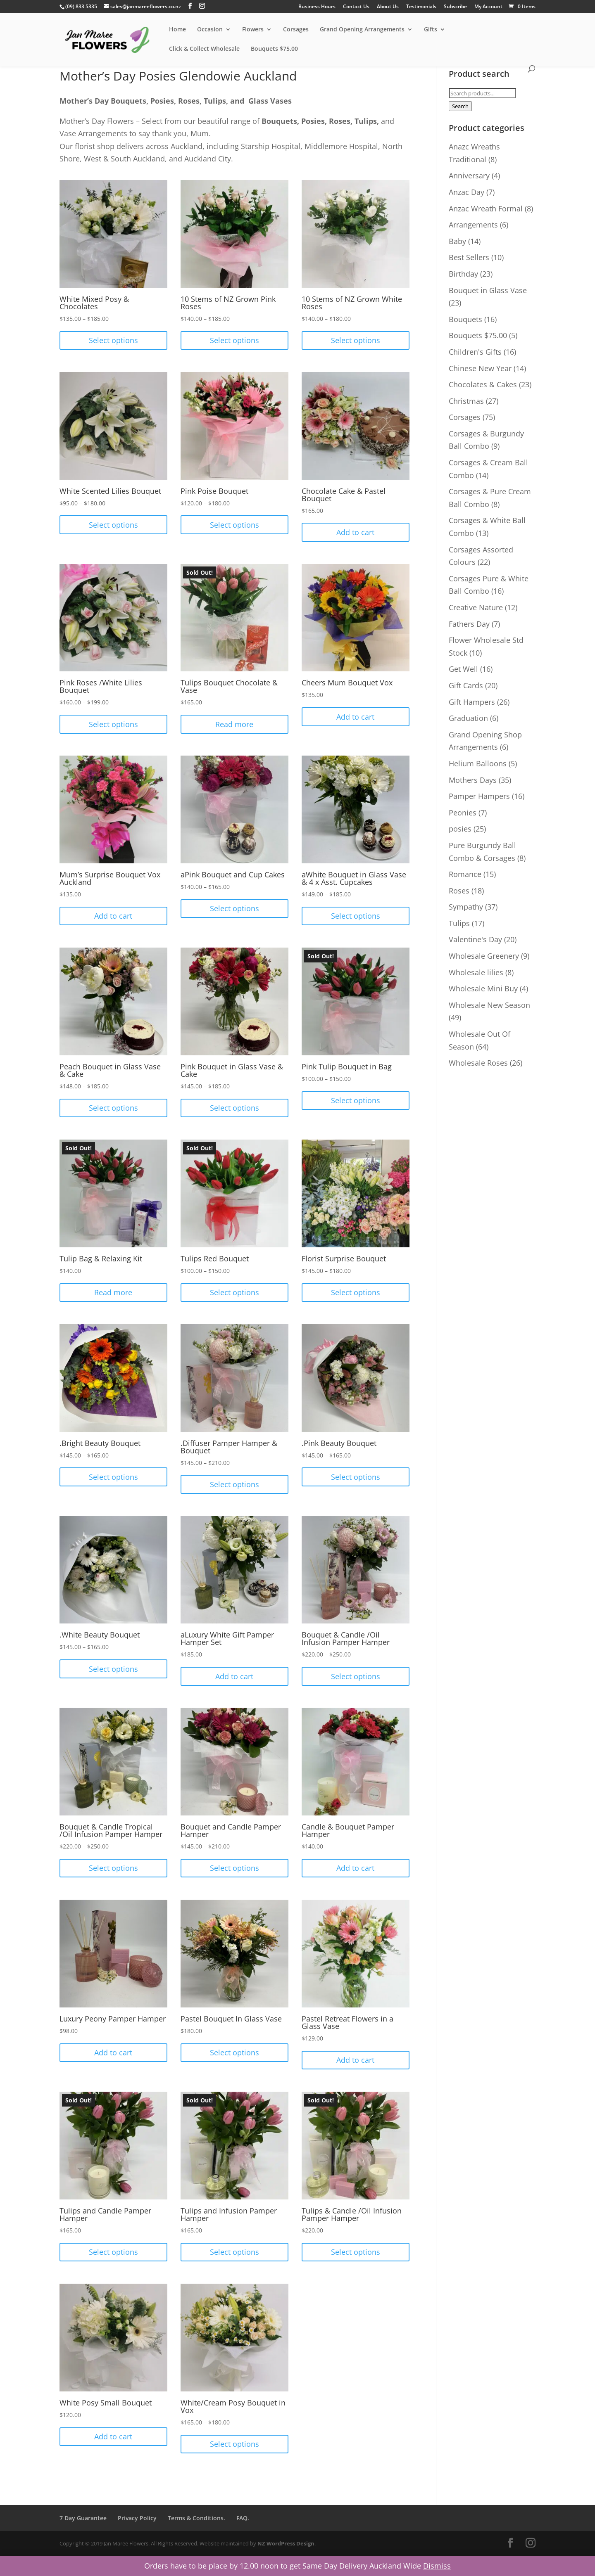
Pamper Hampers (479, 796)
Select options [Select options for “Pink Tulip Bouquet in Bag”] (355, 1100)
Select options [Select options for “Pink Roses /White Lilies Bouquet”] (113, 724)
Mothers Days (473, 780)
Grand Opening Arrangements (362, 29)
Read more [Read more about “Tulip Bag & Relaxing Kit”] (113, 1292)
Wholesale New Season (489, 1005)
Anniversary (469, 175)
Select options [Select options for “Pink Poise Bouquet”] (234, 525)
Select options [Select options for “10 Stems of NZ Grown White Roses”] (355, 340)
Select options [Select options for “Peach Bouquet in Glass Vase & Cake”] (113, 1108)
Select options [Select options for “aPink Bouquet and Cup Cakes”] (234, 908)
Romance (465, 874)
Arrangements (473, 225)
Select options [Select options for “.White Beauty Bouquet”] (113, 1669)
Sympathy (466, 907)
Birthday (463, 274)
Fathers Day (469, 624)
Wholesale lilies (476, 972)
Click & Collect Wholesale (204, 49)
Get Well (463, 669)
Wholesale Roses (478, 1063)
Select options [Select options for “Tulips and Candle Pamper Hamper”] (113, 2252)
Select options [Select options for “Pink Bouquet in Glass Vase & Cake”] (234, 1108)
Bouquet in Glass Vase (488, 290)
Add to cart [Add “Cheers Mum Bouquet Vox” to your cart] (355, 717)
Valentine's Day (475, 939)
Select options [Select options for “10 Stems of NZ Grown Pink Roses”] (234, 340)
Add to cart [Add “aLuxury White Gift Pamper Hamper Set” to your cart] (234, 1676)
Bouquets (465, 319)
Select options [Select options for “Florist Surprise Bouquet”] (355, 1292)
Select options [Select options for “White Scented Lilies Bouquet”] (113, 525)
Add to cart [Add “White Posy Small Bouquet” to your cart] (113, 2436)
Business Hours (317, 7)
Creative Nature (476, 607)
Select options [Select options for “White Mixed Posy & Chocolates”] (113, 340)
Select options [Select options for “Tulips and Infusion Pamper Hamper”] (234, 2252)
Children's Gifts (475, 352)
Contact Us (356, 7)
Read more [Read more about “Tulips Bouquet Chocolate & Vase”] (234, 724)
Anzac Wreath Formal (486, 208)
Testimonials (421, 7)
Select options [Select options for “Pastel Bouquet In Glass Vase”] (234, 2052)
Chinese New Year (480, 368)
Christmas (466, 401)
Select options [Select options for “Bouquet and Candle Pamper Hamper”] (234, 1868)
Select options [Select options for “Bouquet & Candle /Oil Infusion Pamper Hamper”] (355, 1676)
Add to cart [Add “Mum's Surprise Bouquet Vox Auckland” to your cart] (113, 916)
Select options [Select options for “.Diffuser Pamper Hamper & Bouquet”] (234, 1484)
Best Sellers (469, 257)
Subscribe (455, 7)
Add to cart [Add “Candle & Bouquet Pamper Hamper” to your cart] (355, 1868)
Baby (457, 241)
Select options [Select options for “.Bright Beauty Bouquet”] (113, 1477)
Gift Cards (466, 685)
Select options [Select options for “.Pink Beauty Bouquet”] (355, 1477)
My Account (488, 7)
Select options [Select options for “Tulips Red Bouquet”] (234, 1292)
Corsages (296, 29)
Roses (459, 891)
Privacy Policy (137, 2518)
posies (460, 829)
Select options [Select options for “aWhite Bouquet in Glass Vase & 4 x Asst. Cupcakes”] (355, 916)
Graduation (468, 718)
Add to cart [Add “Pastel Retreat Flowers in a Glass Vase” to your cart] (355, 2060)
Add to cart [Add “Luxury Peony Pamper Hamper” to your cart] (113, 2052)
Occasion (210, 29)
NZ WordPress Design (285, 2543)
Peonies (462, 813)
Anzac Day (466, 192)
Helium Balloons (478, 763)
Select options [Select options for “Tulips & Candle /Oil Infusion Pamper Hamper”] (355, 2252)
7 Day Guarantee (83, 2518)
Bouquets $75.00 (274, 49)
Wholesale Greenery (484, 956)
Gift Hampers (472, 702)
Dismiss (437, 2566)
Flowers (253, 29)
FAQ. (242, 2518)
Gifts (430, 29)
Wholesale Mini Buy (483, 988)
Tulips (459, 923)
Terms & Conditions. (196, 2518)
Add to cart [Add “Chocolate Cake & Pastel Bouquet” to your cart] (355, 532)
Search (460, 106)
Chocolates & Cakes (483, 384)
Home (177, 29)
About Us (388, 7)
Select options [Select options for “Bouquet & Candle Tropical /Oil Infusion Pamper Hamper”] (113, 1868)
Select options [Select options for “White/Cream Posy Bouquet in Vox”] (234, 2444)
